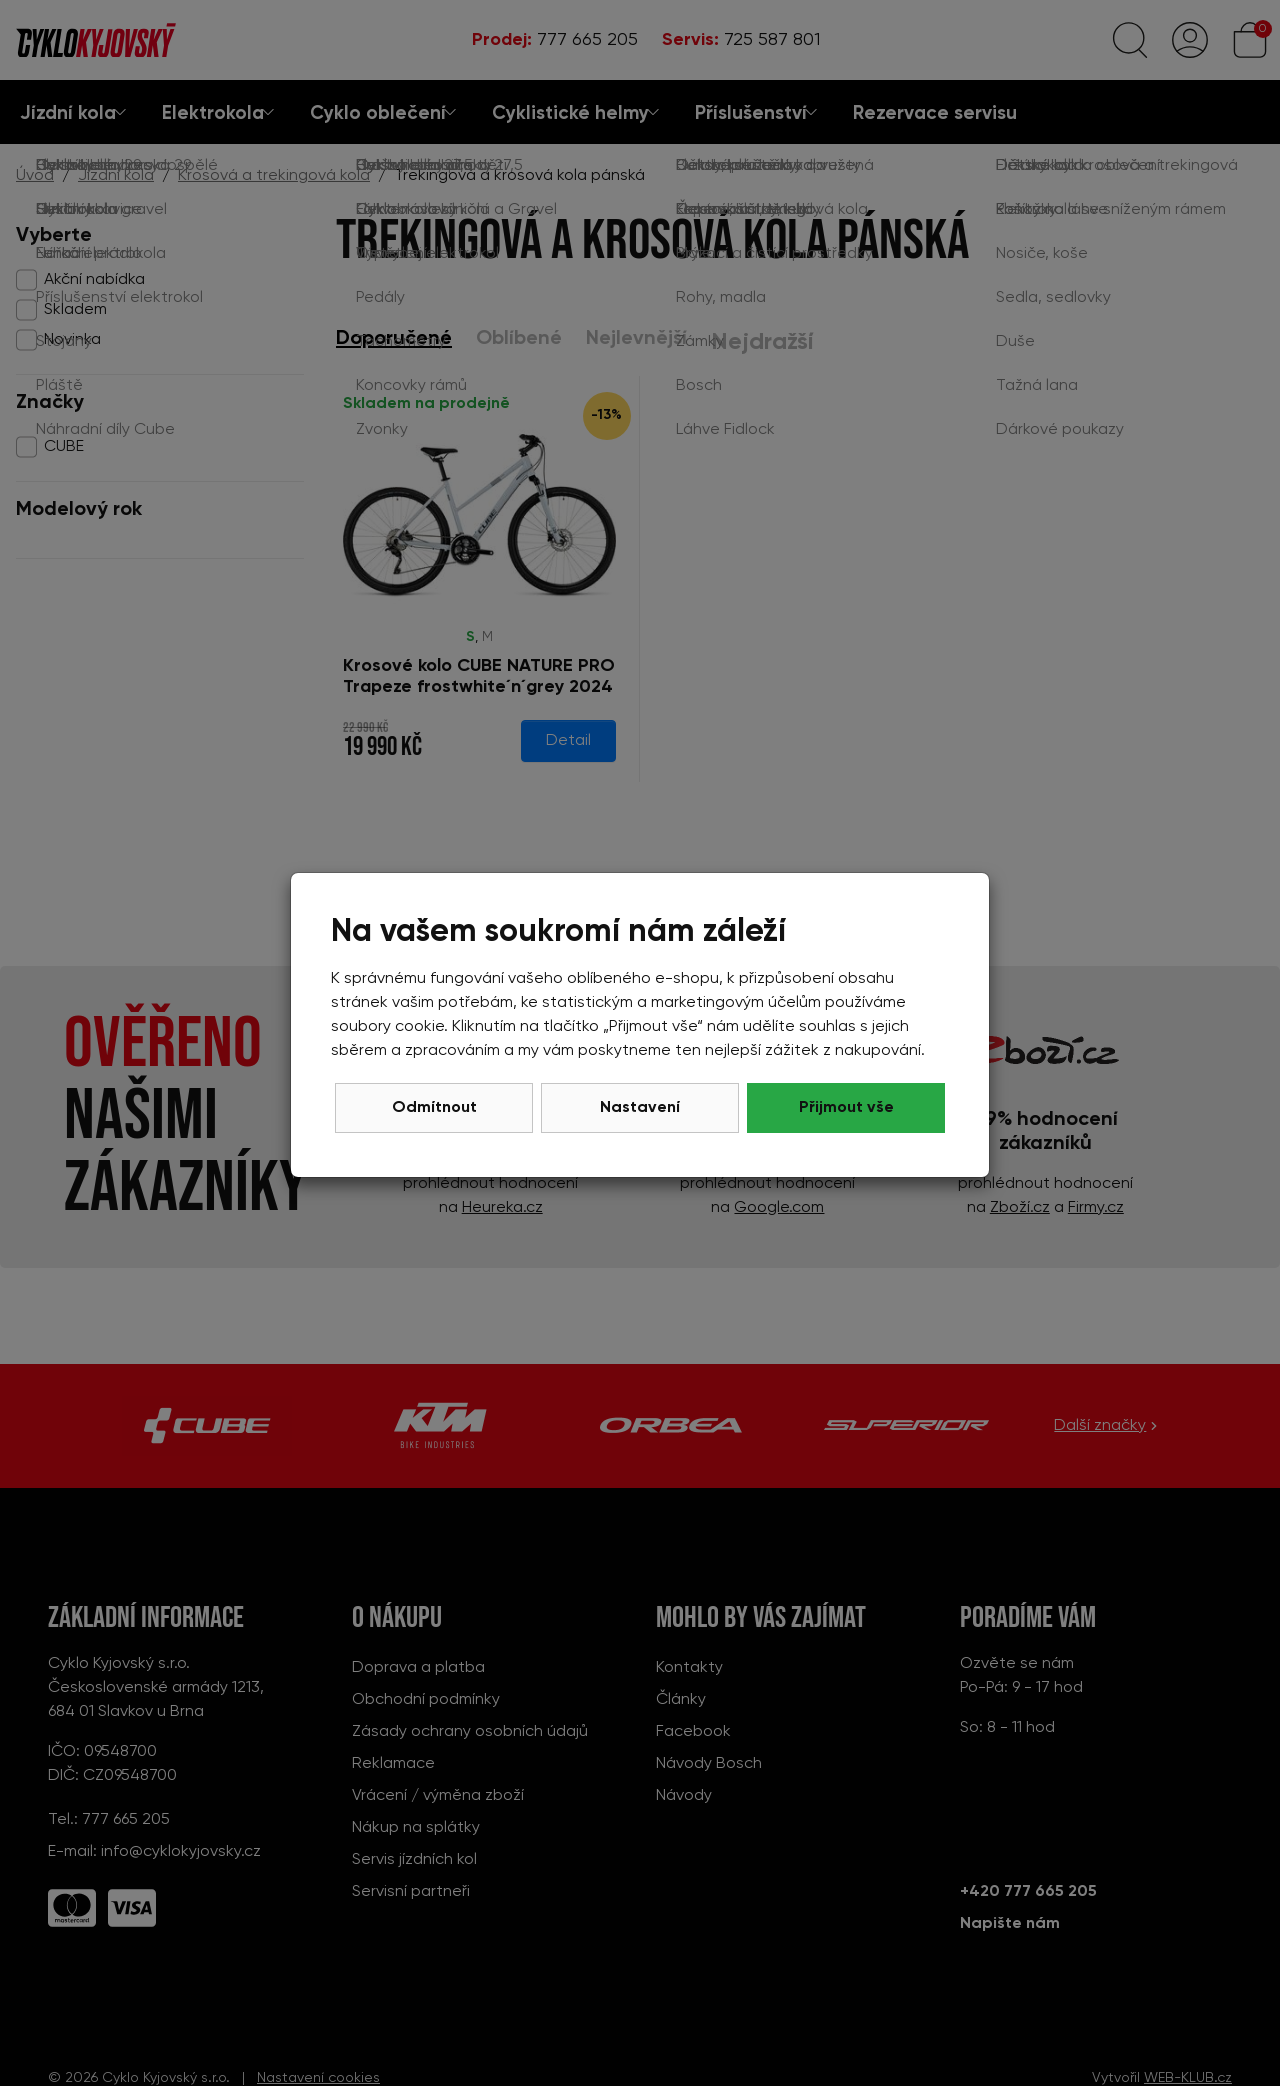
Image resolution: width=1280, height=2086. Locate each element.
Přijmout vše (846, 1108)
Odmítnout (434, 1108)
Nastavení (640, 1108)
